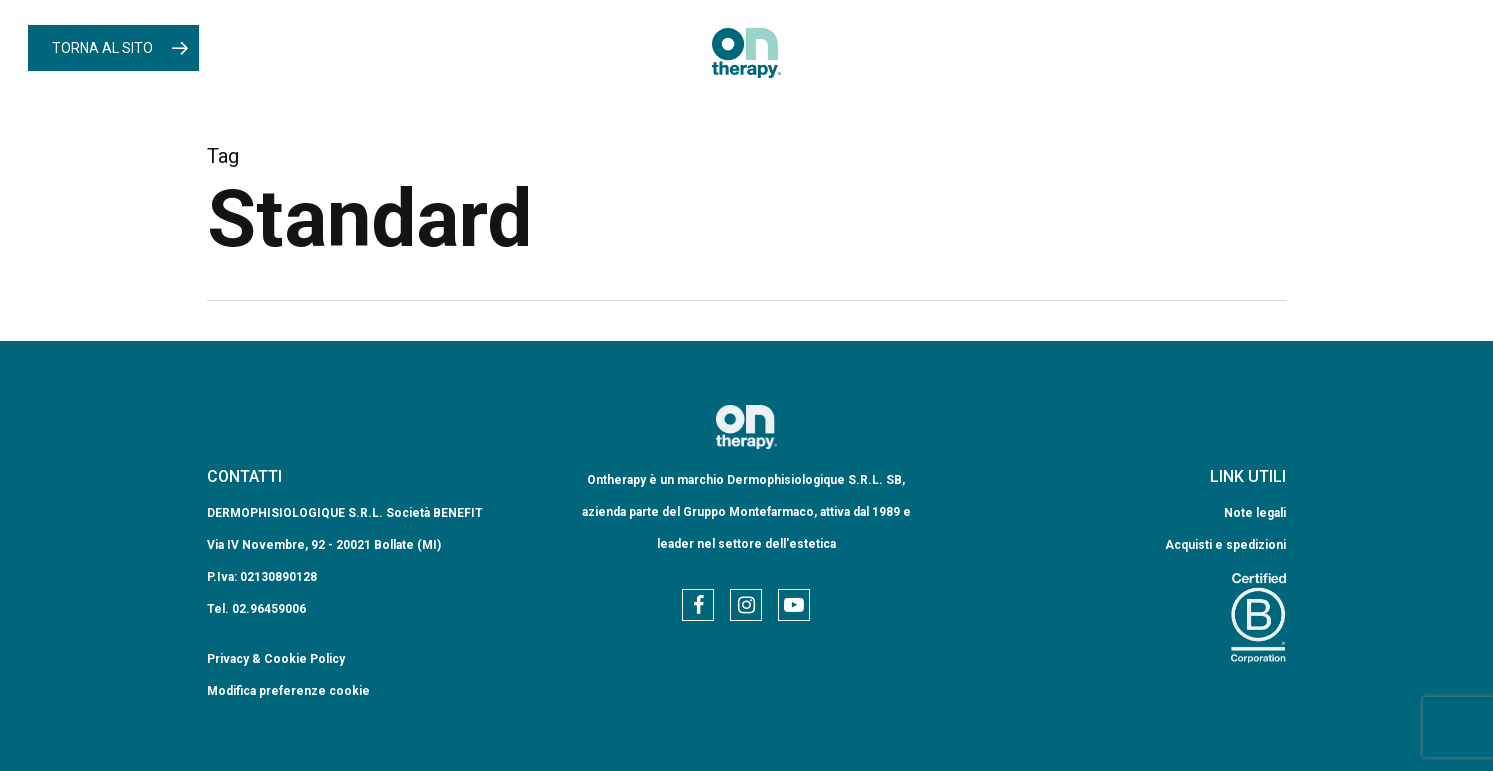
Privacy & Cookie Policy (276, 659)
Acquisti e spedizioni (1225, 545)
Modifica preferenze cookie (288, 691)
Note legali (1255, 513)
